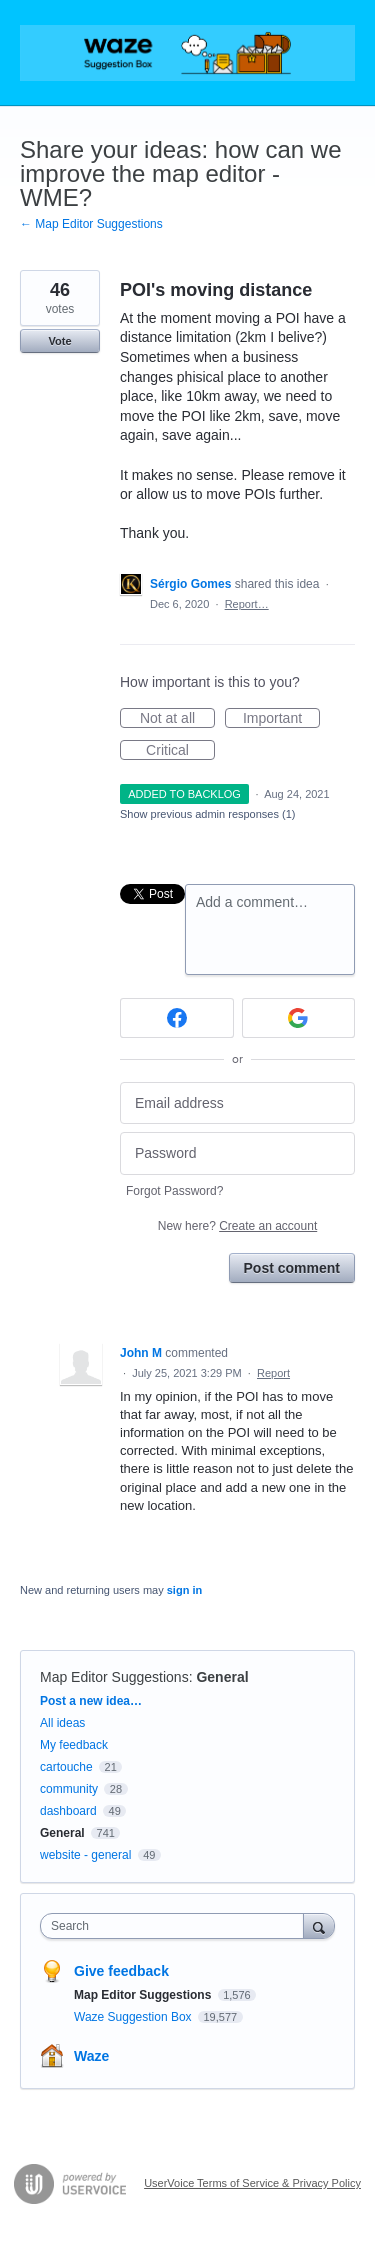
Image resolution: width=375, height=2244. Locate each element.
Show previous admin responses (207, 814)
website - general (85, 1855)
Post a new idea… (91, 1701)
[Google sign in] (299, 1018)
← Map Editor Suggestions (91, 224)
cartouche (66, 1767)
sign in (184, 1590)
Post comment (292, 1268)
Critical (180, 751)
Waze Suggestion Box (134, 2017)
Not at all (177, 719)
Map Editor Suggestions (114, 1677)
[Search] (319, 1925)
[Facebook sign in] (177, 1018)
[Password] (237, 1153)
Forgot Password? (174, 1191)
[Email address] (237, 1103)
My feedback (74, 1745)
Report (273, 1373)
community (69, 1789)
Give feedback (121, 1971)
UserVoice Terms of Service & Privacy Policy (252, 2183)
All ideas (62, 1723)
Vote (59, 341)
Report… (247, 604)
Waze (91, 2056)
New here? (237, 1226)
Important (281, 719)
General (222, 1677)
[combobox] (176, 1926)
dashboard (68, 1811)
